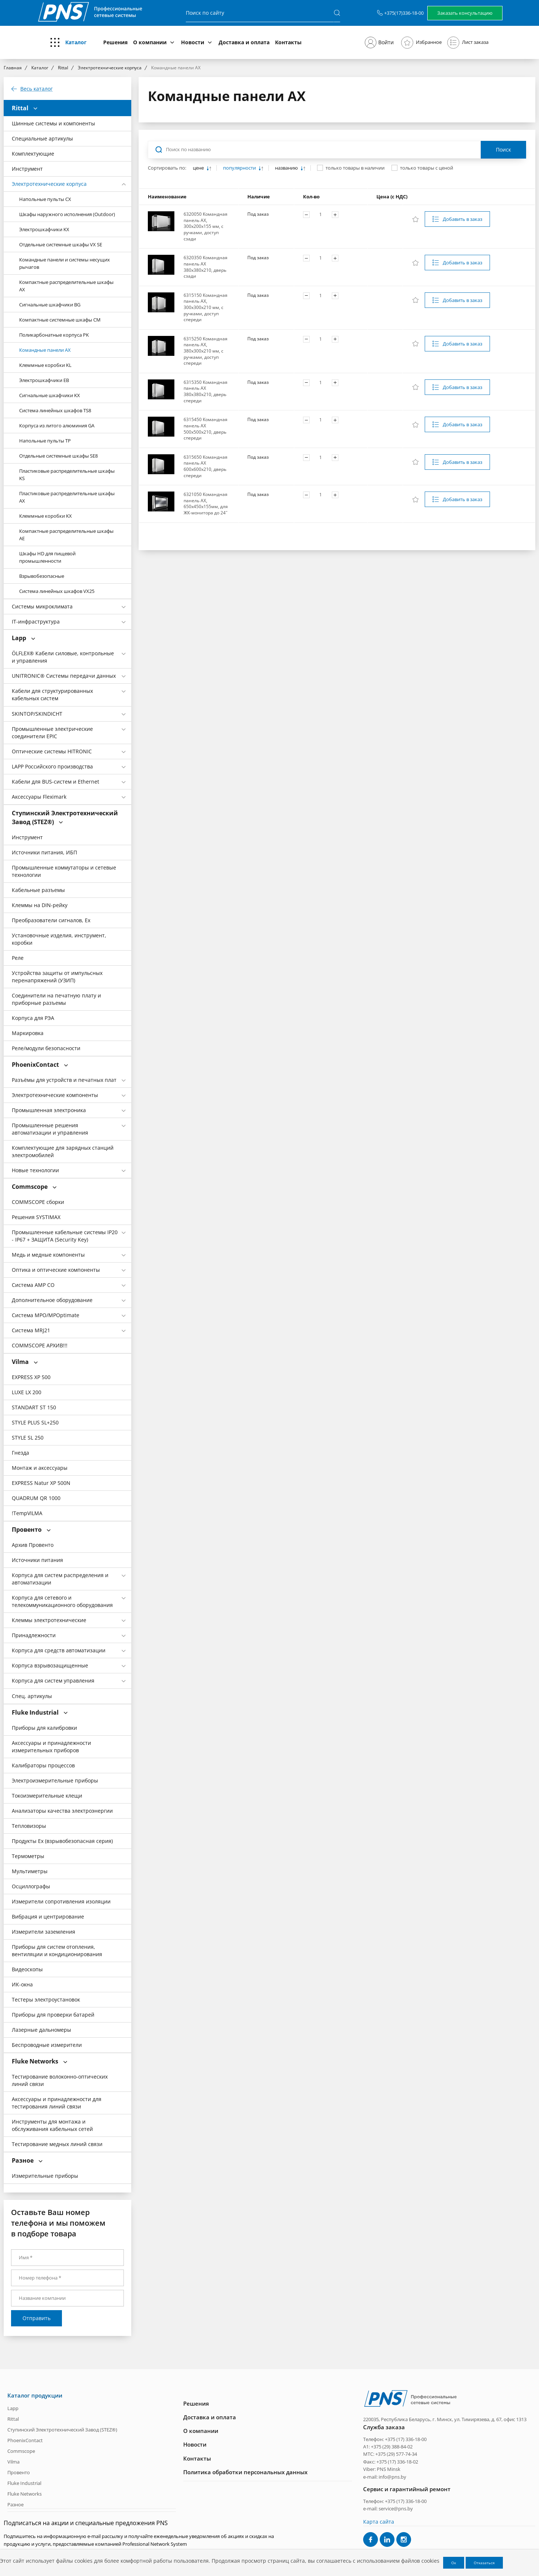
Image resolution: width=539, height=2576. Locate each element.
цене (199, 168)
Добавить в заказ (462, 219)
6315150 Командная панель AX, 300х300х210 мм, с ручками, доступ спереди (205, 307)
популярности (240, 168)
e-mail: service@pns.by (388, 2508)
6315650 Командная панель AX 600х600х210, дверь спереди (205, 466)
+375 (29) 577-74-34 (396, 2454)
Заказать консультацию (465, 13)
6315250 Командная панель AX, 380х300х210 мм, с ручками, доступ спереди (205, 351)
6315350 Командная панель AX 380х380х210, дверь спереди (205, 391)
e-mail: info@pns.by (384, 2476)
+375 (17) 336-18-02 (397, 2461)
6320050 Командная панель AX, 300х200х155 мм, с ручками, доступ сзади (205, 226)
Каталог (76, 42)
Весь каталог (36, 88)
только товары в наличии (355, 167)
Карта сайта (378, 2521)
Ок (453, 2562)
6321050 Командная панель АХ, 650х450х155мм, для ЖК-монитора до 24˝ (206, 503)
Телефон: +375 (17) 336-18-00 (395, 2439)
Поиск (503, 149)
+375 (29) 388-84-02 (392, 2446)
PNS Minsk (388, 2469)
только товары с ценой (426, 167)
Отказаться (484, 2562)
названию (287, 168)
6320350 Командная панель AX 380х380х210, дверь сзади (205, 266)
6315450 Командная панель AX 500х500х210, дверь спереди (205, 428)
